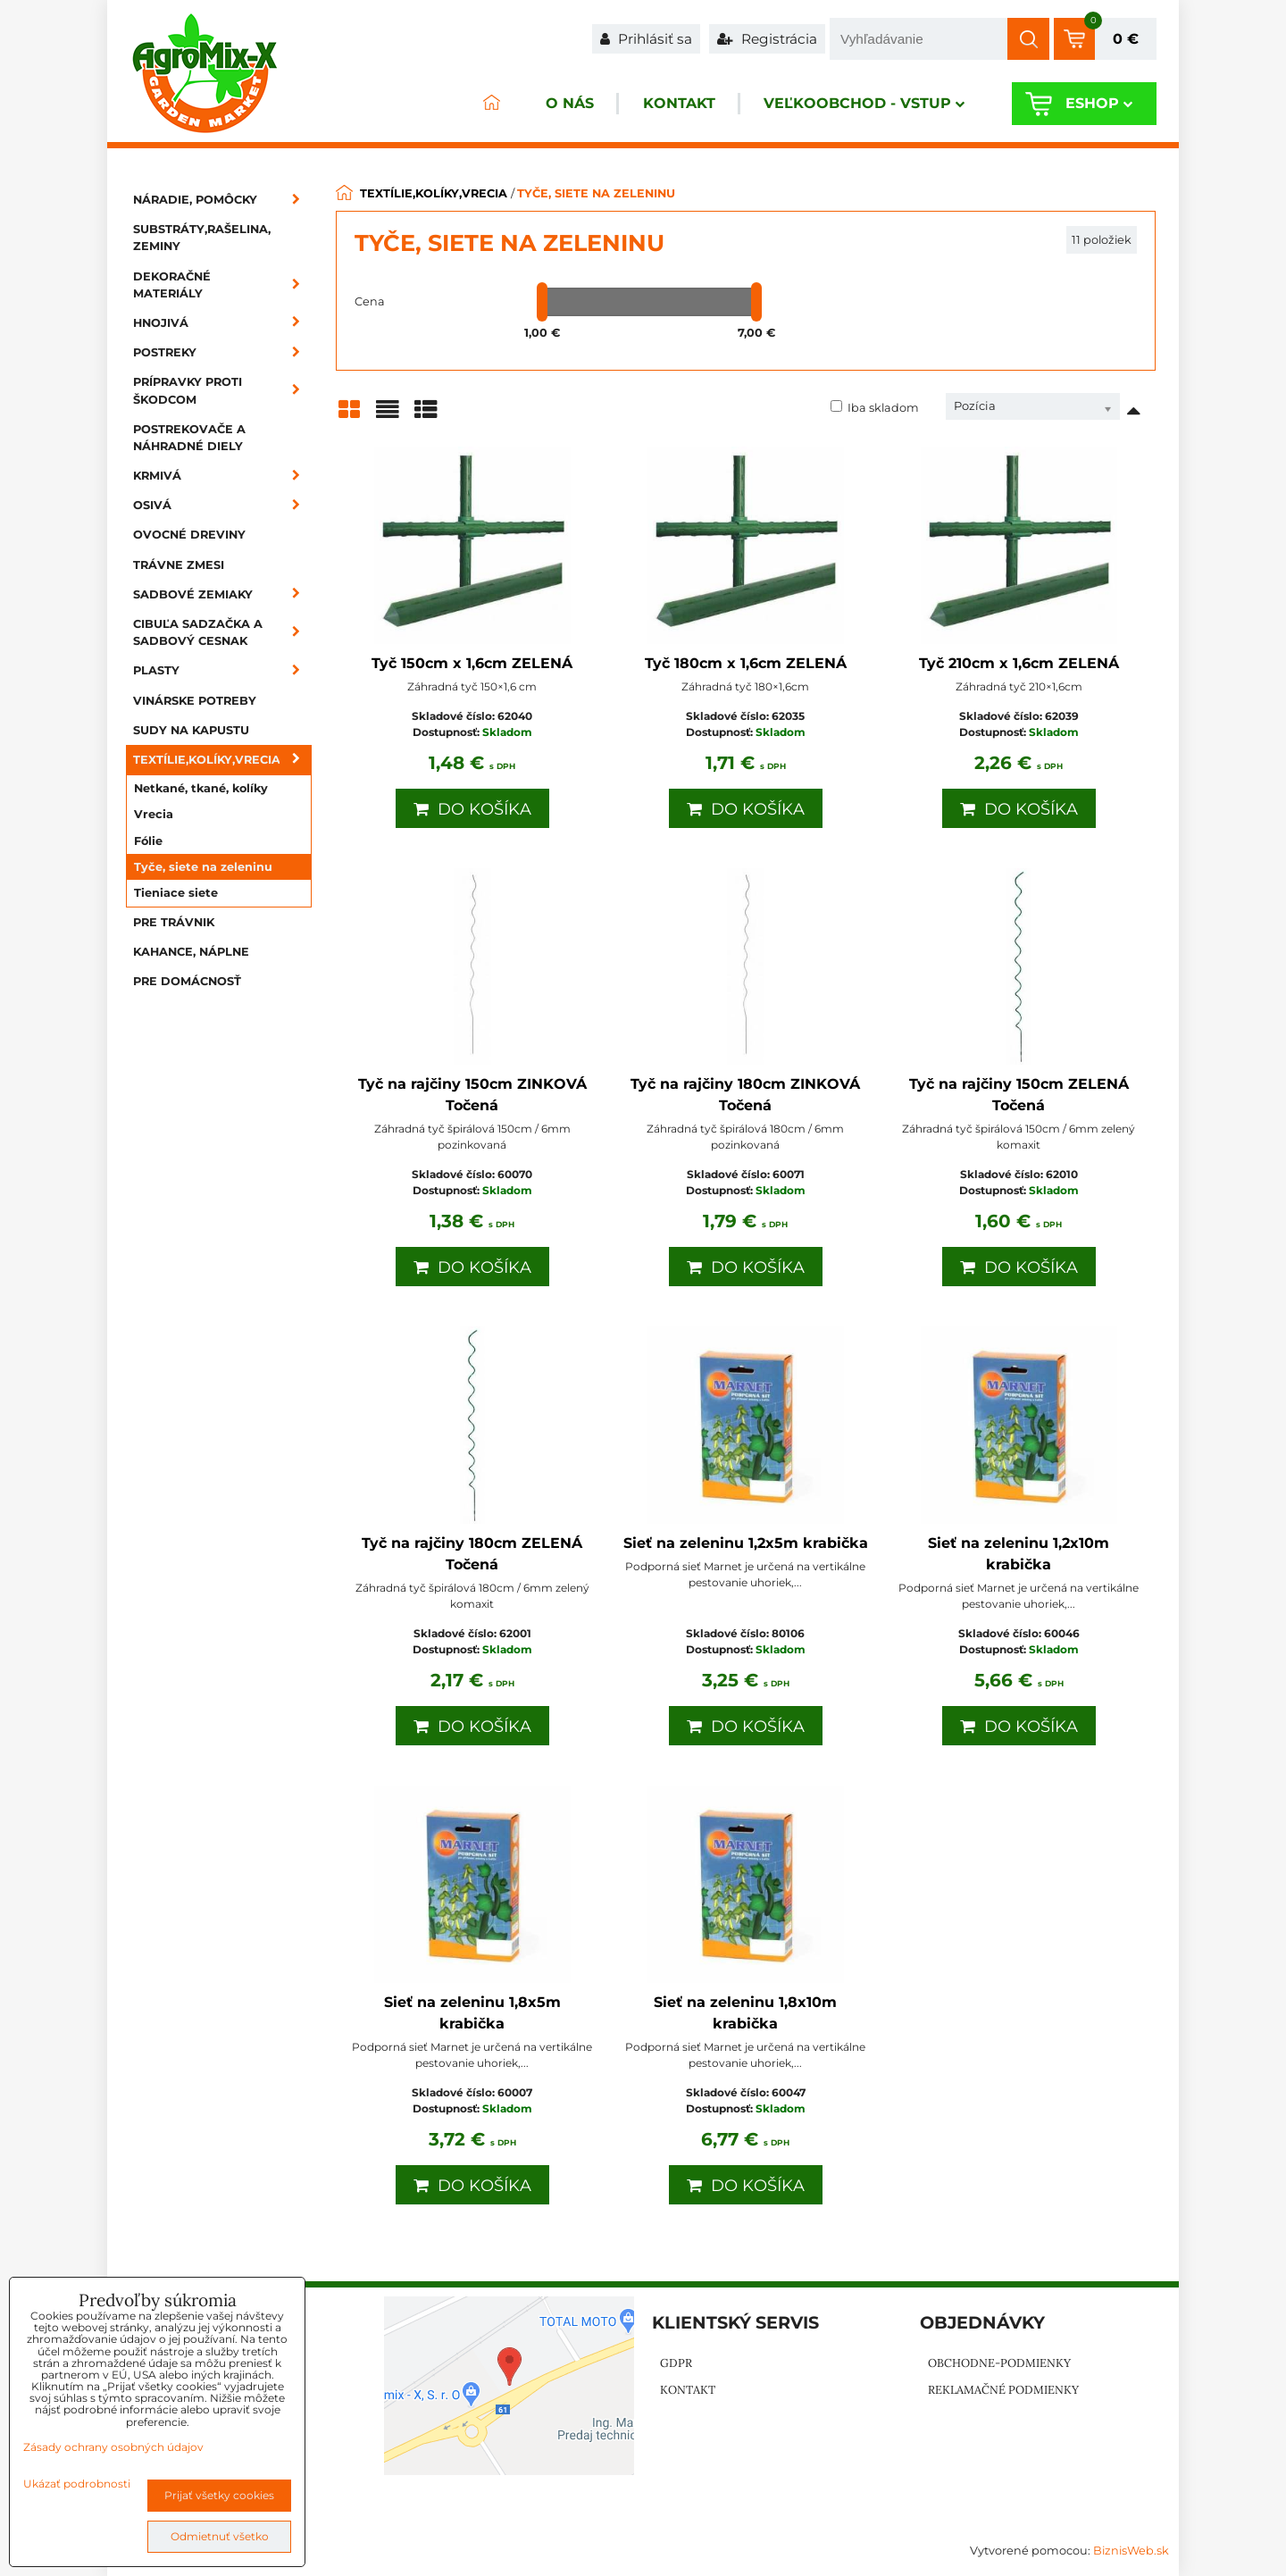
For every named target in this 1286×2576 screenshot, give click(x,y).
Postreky (222, 352)
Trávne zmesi (178, 565)
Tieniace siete (176, 892)
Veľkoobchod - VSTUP (863, 104)
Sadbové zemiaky (222, 594)
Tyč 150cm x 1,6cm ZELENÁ (472, 663)
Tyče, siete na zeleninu (203, 867)
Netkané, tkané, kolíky (201, 788)
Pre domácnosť (187, 981)
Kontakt (676, 104)
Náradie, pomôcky (222, 199)
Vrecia (153, 814)
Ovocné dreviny (189, 534)
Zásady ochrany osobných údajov (113, 2447)
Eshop (1098, 104)
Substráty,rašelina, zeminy (202, 237)
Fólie (148, 841)
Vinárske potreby (194, 700)
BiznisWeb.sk (1131, 2550)
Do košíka (472, 809)
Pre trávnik (173, 922)
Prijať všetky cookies (219, 2495)
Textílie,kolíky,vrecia (222, 759)
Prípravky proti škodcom (222, 390)
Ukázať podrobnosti (76, 2483)
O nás (566, 104)
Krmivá (222, 475)
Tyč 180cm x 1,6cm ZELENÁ (746, 663)
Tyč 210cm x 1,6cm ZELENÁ (1019, 663)
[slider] (542, 302)
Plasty (222, 670)
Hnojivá (222, 323)
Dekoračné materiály (222, 285)
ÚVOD (487, 104)
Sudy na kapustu (191, 730)
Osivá (222, 505)
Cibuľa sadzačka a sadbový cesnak (222, 632)
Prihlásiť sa (646, 38)
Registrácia (767, 38)
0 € (1126, 38)
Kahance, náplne (191, 951)
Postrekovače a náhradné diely (189, 437)
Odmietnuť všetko (220, 2536)
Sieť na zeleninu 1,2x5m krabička (745, 1543)
